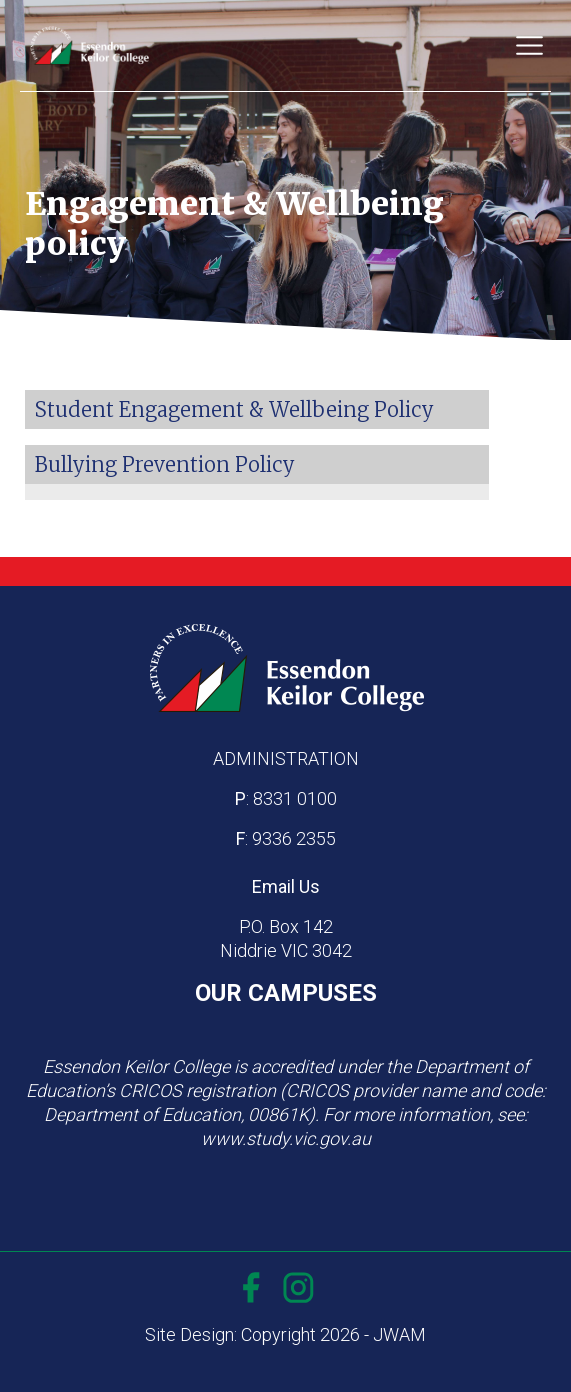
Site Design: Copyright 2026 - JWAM (285, 1334)
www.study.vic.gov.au (286, 1138)
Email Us (286, 886)
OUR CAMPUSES (286, 993)
